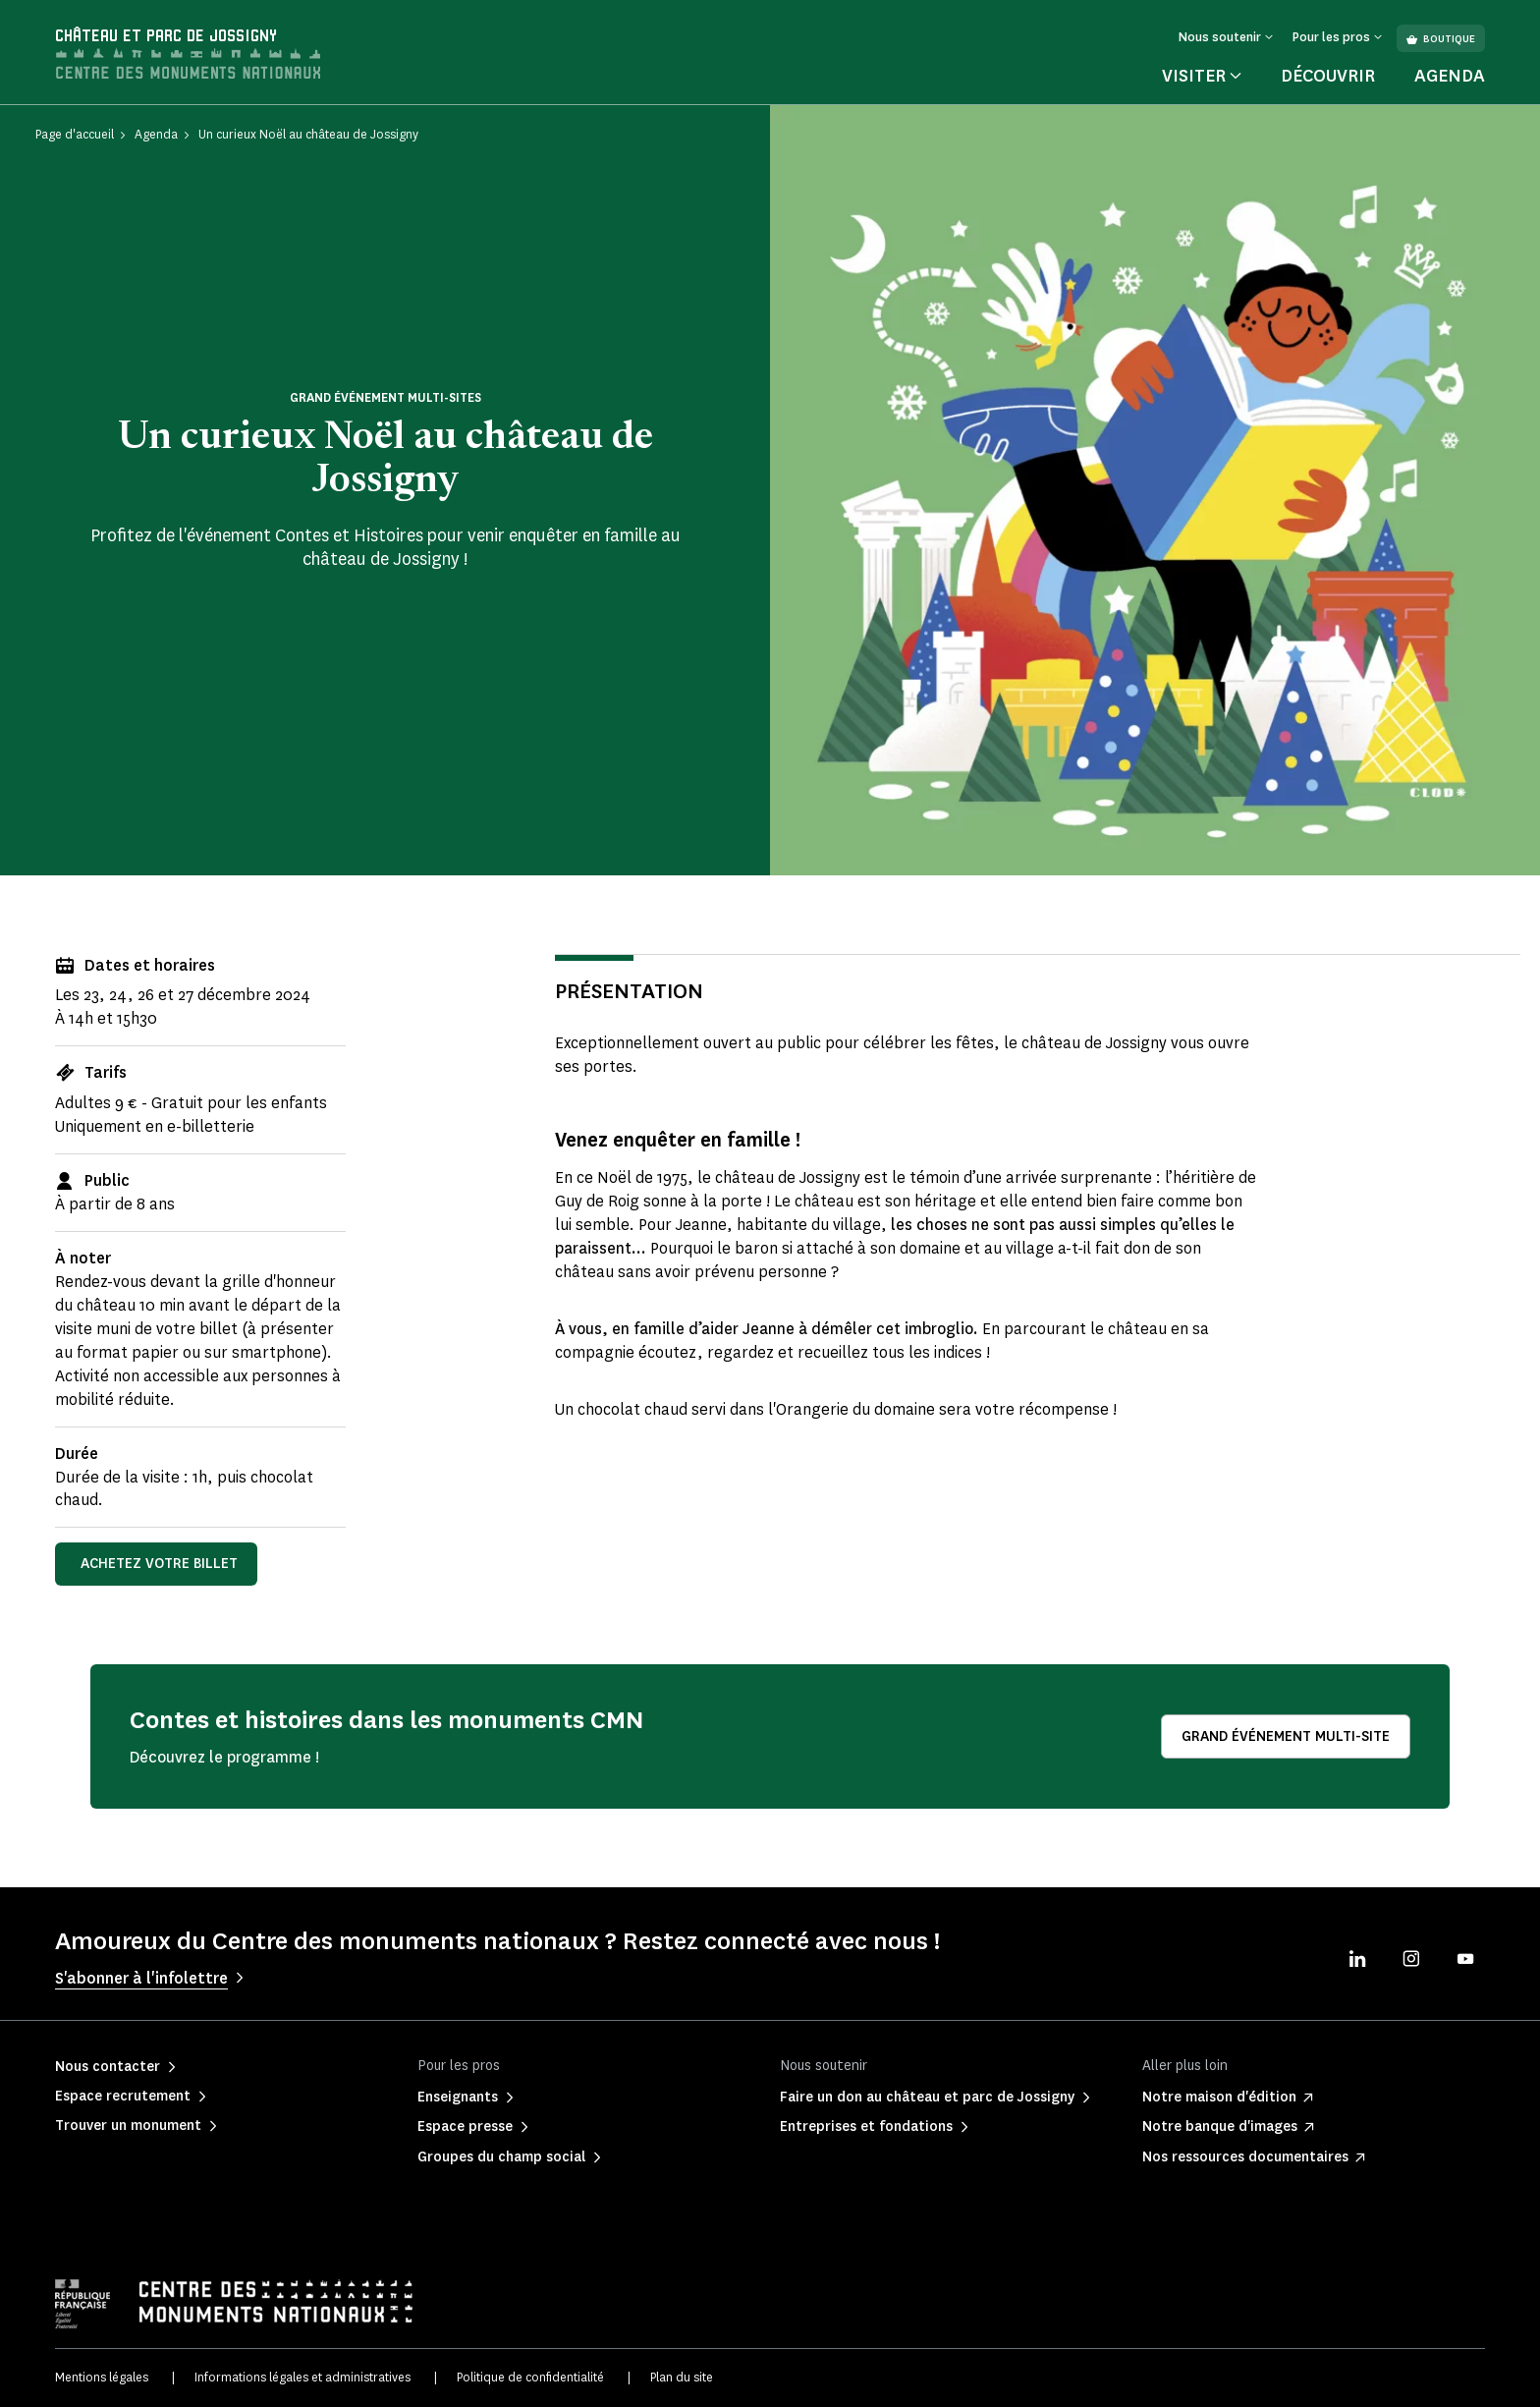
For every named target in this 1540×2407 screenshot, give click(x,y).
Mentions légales (101, 2377)
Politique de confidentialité (530, 2377)
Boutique (1440, 38)
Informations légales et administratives (302, 2377)
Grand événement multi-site (1286, 1736)
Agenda (1449, 75)
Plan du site (681, 2377)
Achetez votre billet (159, 1563)
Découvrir (1328, 75)
